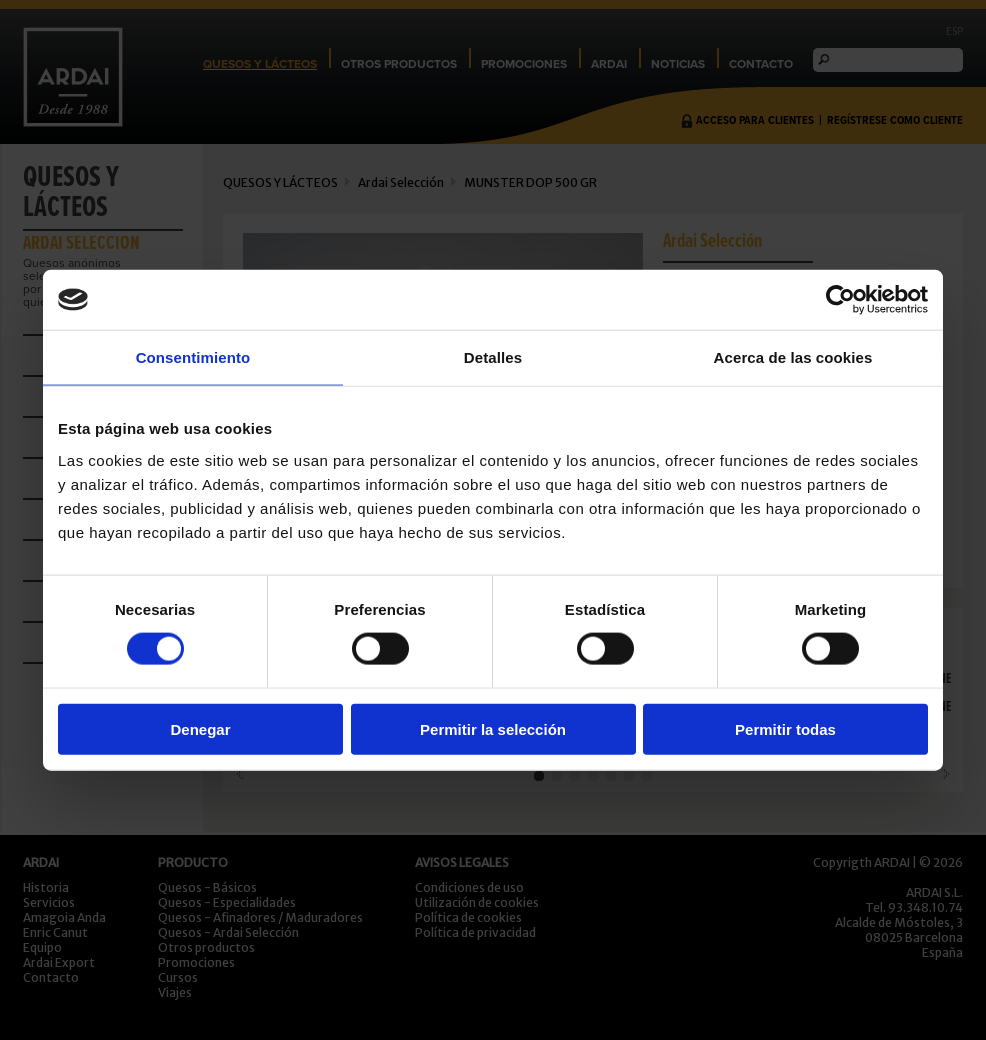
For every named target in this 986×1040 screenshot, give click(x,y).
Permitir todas (785, 728)
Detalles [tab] (493, 357)
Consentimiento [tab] (193, 357)
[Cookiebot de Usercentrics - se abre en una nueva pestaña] (840, 300)
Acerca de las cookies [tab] (793, 357)
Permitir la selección (493, 728)
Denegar (200, 728)
